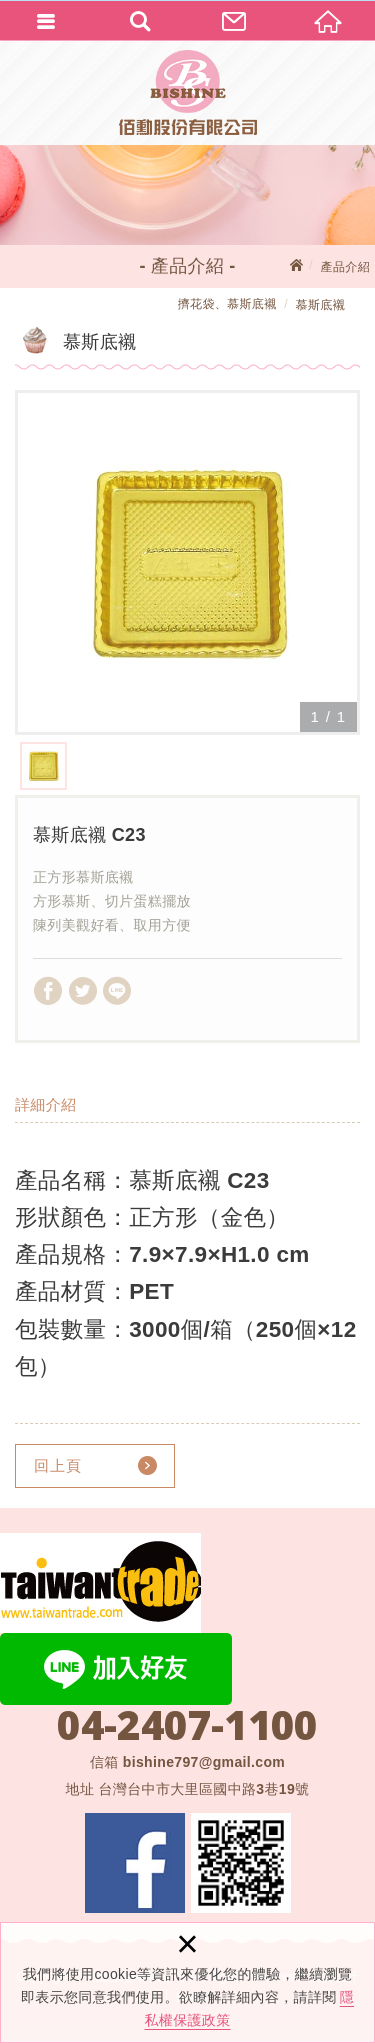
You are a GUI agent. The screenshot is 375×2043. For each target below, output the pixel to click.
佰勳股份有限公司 (188, 92)
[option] (187, 562)
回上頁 (58, 1465)
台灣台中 (203, 1789)
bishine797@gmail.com (204, 1762)
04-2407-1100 (187, 1725)
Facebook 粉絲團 (135, 1863)
